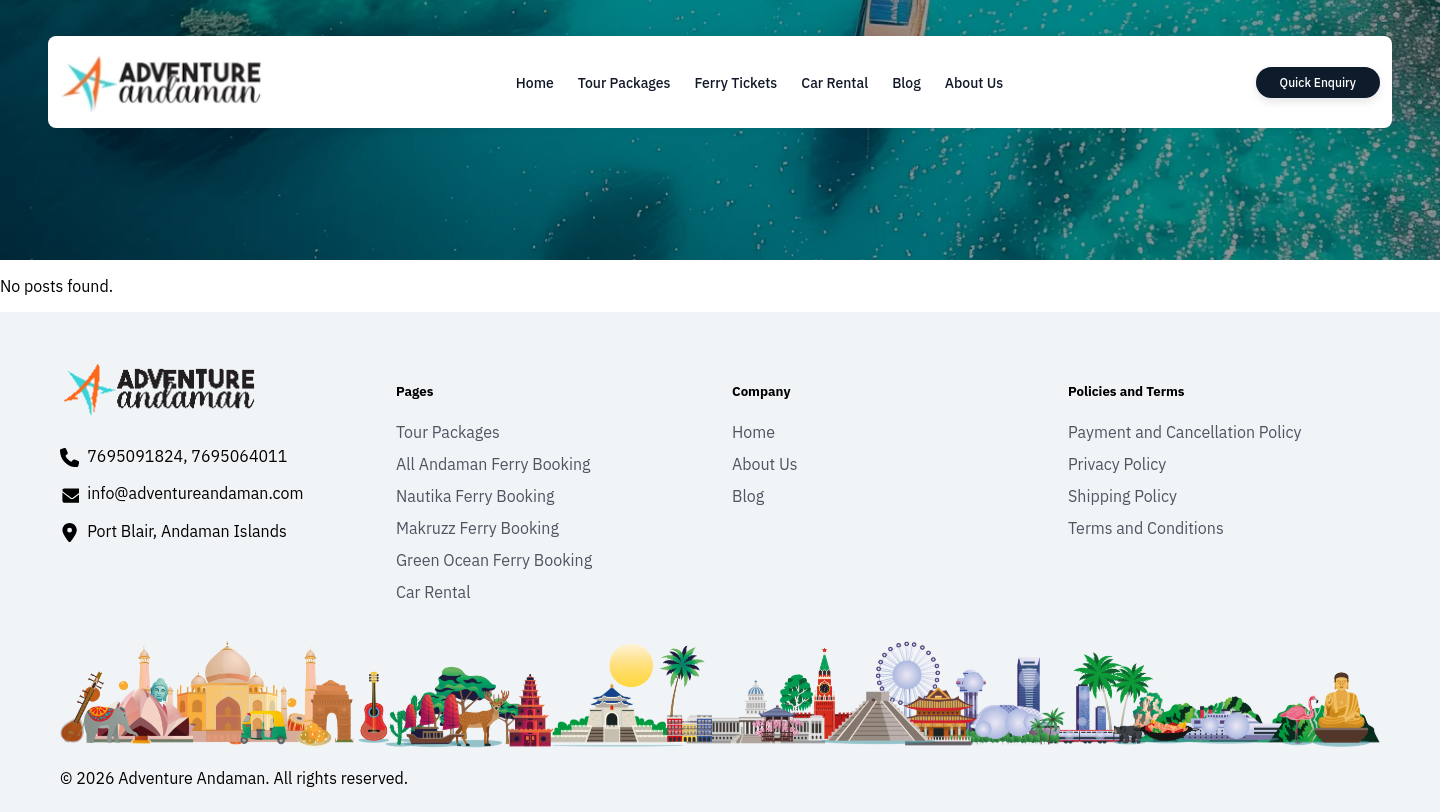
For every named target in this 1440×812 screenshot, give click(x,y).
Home (535, 83)
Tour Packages (624, 83)
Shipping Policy (1122, 496)
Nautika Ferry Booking (475, 496)
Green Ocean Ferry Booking (494, 560)
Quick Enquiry (1318, 82)
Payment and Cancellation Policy (1185, 432)
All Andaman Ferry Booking (493, 464)
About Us (974, 83)
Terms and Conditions (1146, 528)
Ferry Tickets (735, 83)
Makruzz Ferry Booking (477, 528)
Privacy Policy (1117, 464)
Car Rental (834, 83)
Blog (906, 83)
